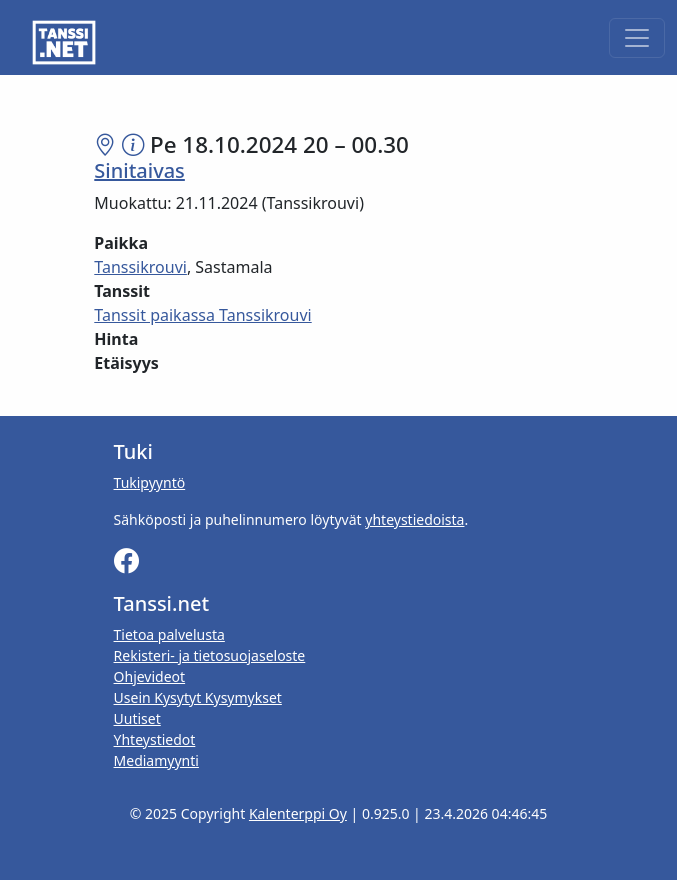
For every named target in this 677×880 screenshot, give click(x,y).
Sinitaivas (139, 170)
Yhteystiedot (155, 739)
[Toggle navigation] (637, 38)
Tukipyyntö (150, 482)
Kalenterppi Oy (298, 813)
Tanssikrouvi (140, 267)
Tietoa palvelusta (169, 634)
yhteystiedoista (414, 519)
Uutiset (137, 718)
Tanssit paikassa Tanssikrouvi (202, 315)
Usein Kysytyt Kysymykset (198, 697)
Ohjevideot (150, 676)
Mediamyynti (156, 760)
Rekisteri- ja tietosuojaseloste (210, 655)
